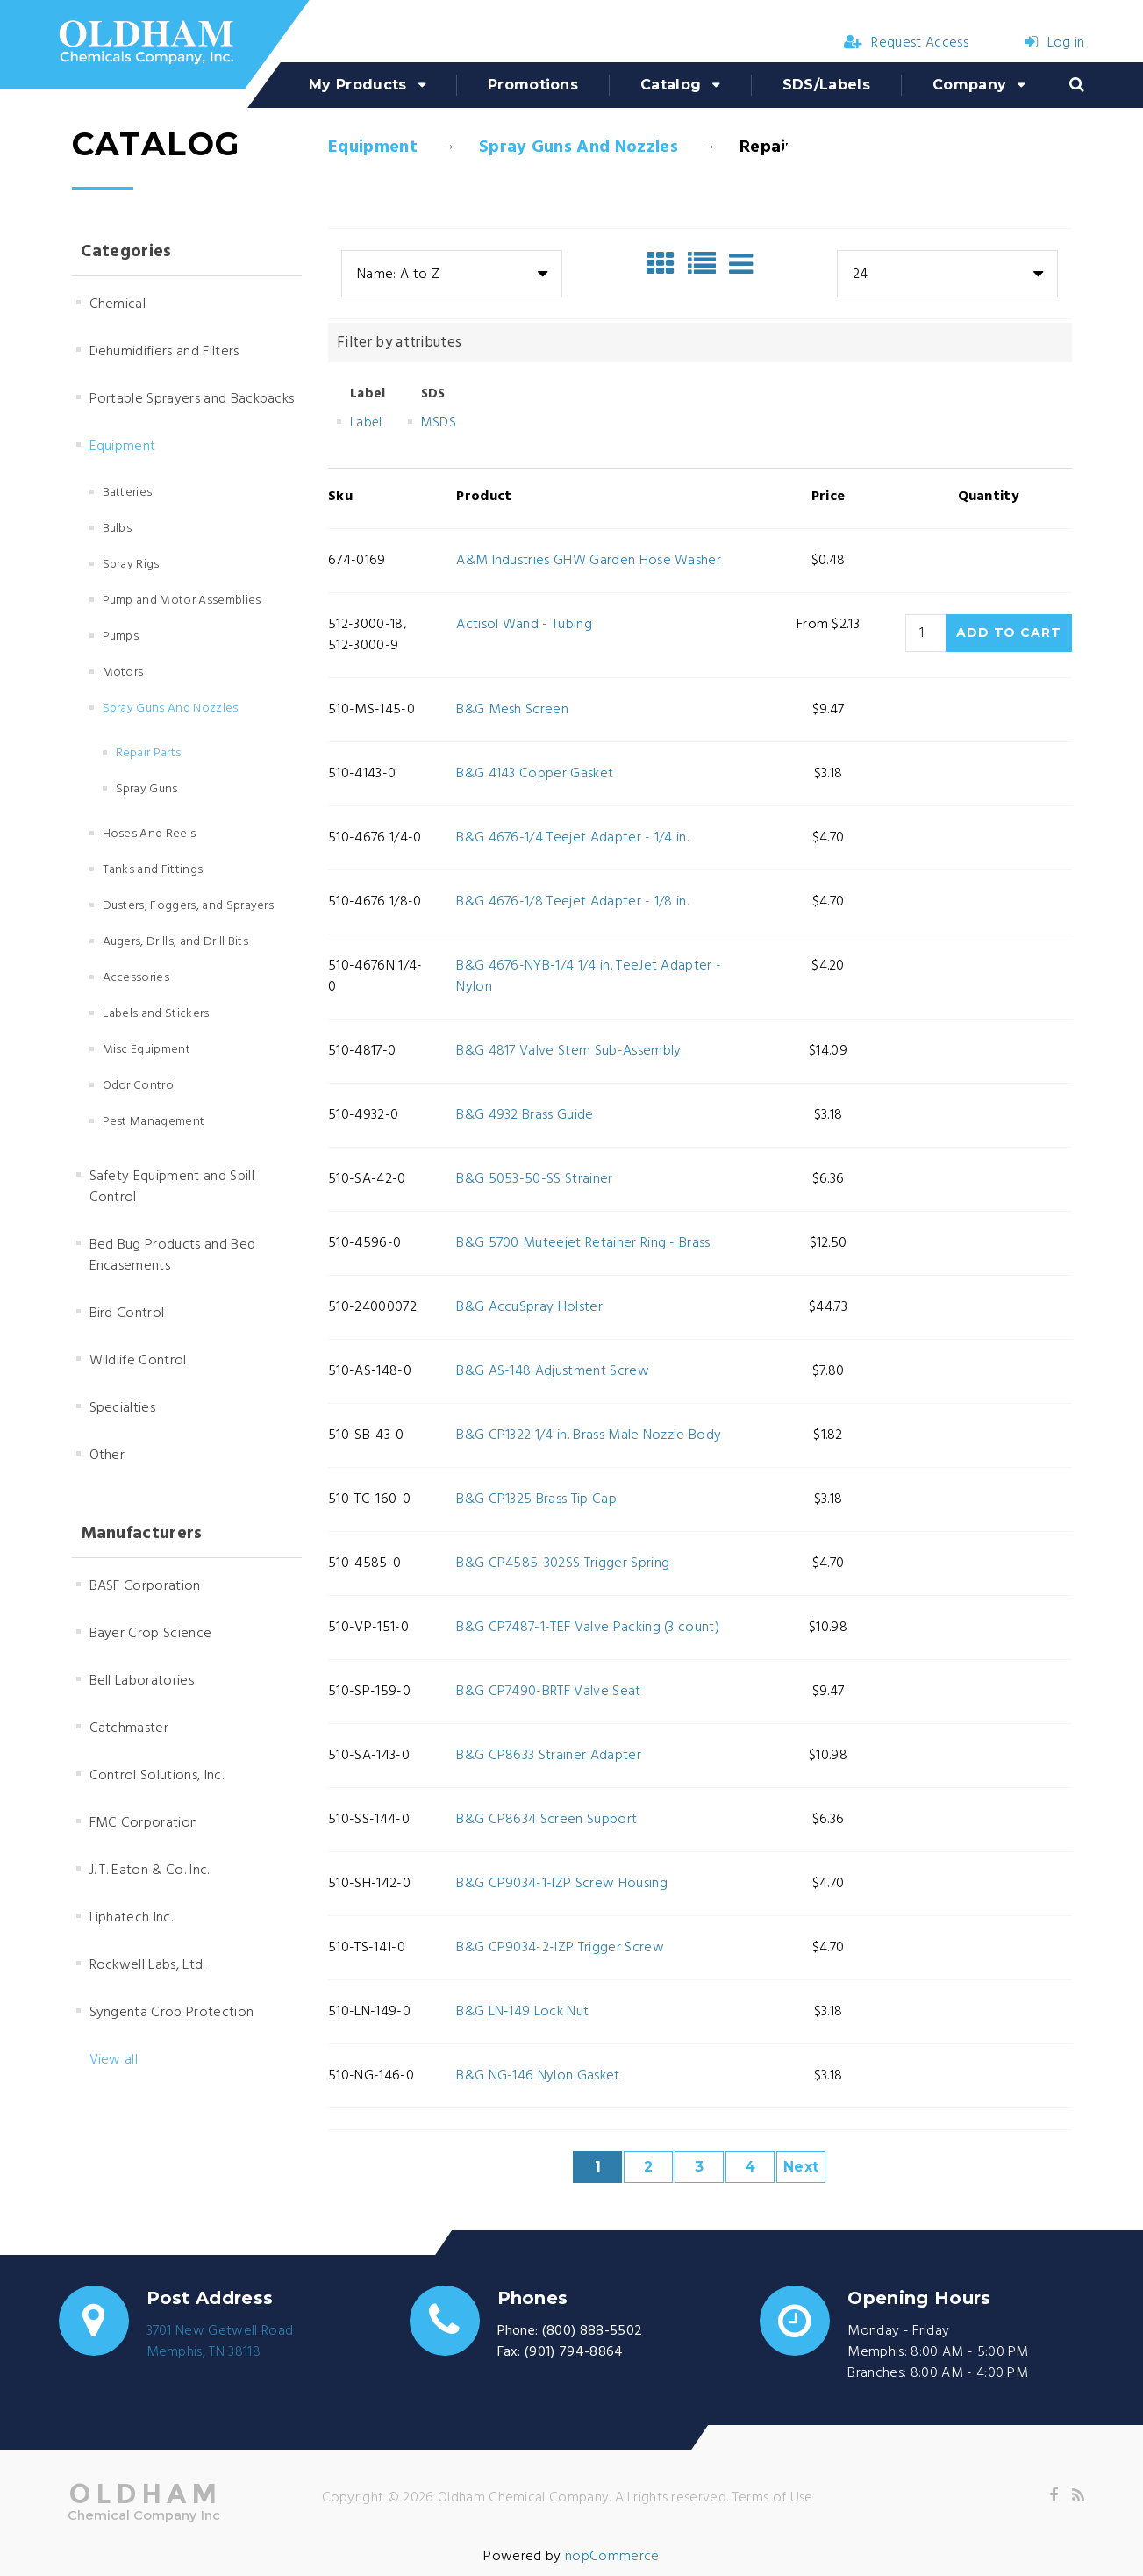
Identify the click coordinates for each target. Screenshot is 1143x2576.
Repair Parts (149, 753)
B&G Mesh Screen (512, 709)
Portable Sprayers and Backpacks (192, 399)
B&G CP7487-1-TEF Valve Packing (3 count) (587, 1627)
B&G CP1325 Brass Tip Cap (536, 1499)
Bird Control (127, 1313)
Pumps (121, 636)
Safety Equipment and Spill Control (171, 1187)
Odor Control (140, 1086)
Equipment (373, 147)
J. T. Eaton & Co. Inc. (149, 1870)
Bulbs (117, 529)
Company (969, 84)
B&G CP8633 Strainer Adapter (548, 1755)
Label (366, 422)
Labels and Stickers (156, 1014)
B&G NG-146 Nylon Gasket (537, 2075)
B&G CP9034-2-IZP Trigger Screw (560, 1947)
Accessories (136, 978)
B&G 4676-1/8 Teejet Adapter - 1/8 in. (572, 902)
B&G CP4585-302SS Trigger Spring (562, 1563)
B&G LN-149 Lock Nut (522, 2011)
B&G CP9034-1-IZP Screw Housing (562, 1883)
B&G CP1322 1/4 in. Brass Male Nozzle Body (588, 1435)
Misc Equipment (146, 1050)
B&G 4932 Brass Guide (524, 1115)
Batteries (128, 493)
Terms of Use (772, 2498)
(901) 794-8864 (574, 2352)
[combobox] (451, 273)
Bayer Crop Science (150, 1633)
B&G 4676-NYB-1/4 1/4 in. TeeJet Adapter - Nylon (588, 976)
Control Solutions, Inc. (156, 1775)
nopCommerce (612, 2556)
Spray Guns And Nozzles (578, 147)
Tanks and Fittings (153, 870)
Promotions (533, 84)
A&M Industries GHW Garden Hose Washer (588, 560)
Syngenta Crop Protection (171, 2012)
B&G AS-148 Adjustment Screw (552, 1371)
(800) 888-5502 (592, 2331)
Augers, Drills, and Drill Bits (176, 942)
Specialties (122, 1408)
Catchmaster (129, 1728)
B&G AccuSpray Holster (529, 1307)
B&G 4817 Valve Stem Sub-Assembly (568, 1051)
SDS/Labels (826, 84)
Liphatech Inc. (131, 1918)
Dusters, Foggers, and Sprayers (189, 906)
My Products (358, 84)
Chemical (117, 304)
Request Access (906, 43)
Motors (123, 672)
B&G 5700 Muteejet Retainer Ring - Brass (583, 1243)
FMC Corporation (143, 1823)
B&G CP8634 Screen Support (546, 1819)
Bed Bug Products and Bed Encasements (172, 1255)
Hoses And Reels (149, 834)
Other (107, 1455)
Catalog (670, 84)
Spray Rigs (131, 565)
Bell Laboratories (141, 1681)
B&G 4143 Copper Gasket (534, 773)
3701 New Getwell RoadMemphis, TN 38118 (220, 2342)
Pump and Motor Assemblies (182, 600)
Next (800, 2166)
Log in (1054, 43)
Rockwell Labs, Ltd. (147, 1965)
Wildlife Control (138, 1360)
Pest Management (154, 1122)
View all (114, 2060)
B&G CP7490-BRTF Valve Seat (548, 1691)
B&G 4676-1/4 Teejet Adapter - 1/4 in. (572, 837)
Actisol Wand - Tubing (524, 624)
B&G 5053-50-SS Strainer (534, 1179)
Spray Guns (147, 789)
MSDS (438, 422)
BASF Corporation (145, 1586)
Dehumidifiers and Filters (164, 351)
